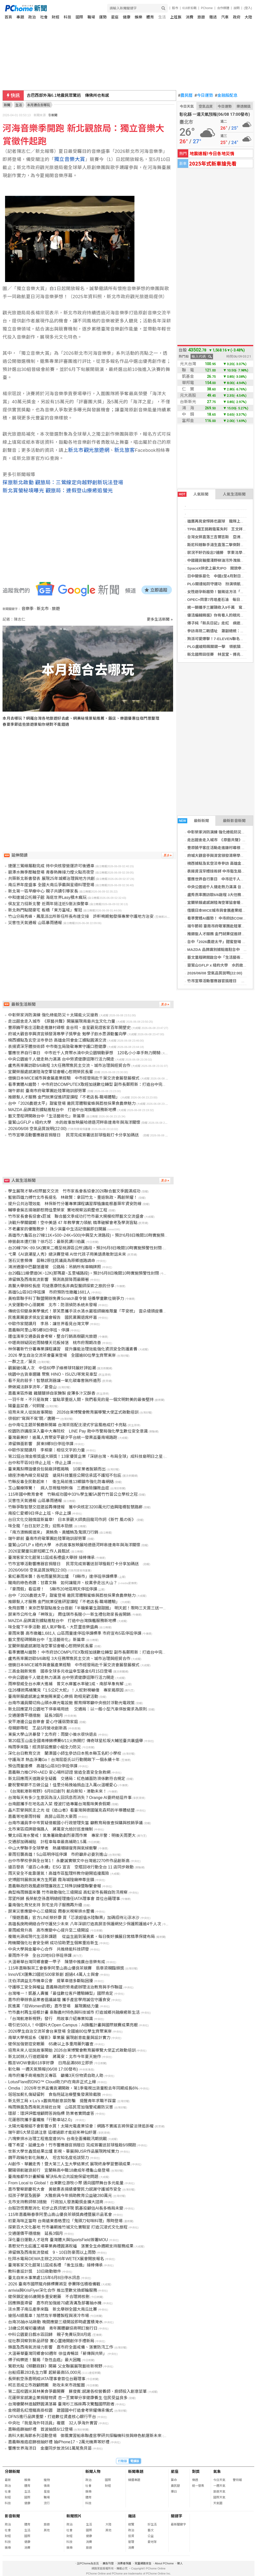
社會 (44, 17)
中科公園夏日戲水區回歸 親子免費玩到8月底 (49, 2334)
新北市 (43, 608)
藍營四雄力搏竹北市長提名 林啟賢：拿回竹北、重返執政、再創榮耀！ (72, 1197)
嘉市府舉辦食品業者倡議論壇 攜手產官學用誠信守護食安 (59, 2000)
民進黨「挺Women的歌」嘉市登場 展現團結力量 (53, 2006)
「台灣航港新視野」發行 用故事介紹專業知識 (50, 2019)
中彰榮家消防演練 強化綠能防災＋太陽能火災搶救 (53, 1015)
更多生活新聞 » (160, 619)
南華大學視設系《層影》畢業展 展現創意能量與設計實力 (59, 2037)
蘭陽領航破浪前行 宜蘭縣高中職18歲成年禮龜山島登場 (59, 2170)
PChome (207, 8)
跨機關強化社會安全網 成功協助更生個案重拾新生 (53, 1943)
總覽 (131, 2524)
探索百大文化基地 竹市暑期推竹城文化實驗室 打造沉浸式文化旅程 (68, 2227)
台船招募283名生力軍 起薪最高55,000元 (44, 2372)
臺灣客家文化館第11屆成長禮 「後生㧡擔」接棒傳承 (55, 2265)
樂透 (195, 2480)
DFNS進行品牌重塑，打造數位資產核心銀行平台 (52, 2417)
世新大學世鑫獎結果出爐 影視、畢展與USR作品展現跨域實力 (63, 2151)
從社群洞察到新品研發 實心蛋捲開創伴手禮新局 (51, 2341)
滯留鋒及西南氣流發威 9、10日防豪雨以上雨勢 (52, 2252)
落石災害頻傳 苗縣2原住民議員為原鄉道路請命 (51, 1260)
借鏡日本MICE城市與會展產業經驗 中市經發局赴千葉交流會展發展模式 (73, 1078)
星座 (115, 17)
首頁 (8, 17)
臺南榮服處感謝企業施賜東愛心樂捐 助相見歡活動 (53, 1696)
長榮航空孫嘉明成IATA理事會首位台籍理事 (46, 2379)
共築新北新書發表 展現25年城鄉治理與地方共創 (51, 878)
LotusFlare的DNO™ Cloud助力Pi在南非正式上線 (52, 2082)
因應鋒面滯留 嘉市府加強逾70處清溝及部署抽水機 (55, 2303)
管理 (131, 2542)
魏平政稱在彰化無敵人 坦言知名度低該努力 (48, 2158)
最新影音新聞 (234, 820)
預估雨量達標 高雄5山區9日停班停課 (42, 1766)
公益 (151, 2536)
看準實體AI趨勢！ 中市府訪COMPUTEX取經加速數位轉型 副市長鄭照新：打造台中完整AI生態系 (95, 1084)
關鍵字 (176, 2516)
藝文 (151, 2530)
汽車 (225, 17)
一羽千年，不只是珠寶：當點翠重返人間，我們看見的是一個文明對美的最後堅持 (81, 1399)
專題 (20, 17)
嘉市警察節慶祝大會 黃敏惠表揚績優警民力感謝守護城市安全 (64, 2189)
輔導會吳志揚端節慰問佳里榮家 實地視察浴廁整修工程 (57, 1210)
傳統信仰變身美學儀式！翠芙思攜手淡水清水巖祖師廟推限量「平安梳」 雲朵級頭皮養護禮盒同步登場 (99, 1311)
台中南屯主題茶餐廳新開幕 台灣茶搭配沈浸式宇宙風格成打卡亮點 (67, 1425)
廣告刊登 (108, 2563)
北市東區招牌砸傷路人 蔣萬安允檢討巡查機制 (50, 1829)
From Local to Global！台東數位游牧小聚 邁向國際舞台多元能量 (66, 2183)
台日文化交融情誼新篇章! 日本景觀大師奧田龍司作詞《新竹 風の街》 (72, 1519)
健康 (126, 17)
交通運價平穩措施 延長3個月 (35, 1715)
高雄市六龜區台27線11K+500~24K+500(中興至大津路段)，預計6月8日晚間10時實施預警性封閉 (94, 1235)
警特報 (237, 2480)
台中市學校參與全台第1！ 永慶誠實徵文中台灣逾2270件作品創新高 (69, 1861)
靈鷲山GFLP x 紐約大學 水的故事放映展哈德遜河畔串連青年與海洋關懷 (74, 1122)
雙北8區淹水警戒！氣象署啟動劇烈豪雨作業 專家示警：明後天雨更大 (72, 1835)
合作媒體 (223, 8)
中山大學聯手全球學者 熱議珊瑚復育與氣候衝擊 (52, 1848)
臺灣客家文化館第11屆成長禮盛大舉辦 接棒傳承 (51, 1557)
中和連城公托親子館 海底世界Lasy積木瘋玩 (47, 897)
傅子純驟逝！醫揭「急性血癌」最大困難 (44, 2360)
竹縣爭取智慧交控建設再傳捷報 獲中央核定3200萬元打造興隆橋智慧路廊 (75, 1507)
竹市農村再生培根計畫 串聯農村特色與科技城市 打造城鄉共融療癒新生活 (74, 2012)
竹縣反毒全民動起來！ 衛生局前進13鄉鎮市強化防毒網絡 (61, 1482)
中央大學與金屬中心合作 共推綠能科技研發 (48, 1949)
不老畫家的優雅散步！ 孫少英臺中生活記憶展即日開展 (57, 1229)
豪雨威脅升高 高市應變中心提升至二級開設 (48, 1930)
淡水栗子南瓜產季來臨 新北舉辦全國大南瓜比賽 (52, 2309)
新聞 (7, 105)
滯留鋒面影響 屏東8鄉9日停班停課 (40, 1444)
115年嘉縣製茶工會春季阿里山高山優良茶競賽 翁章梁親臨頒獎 (66, 1968)
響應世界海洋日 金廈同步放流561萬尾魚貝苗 (50, 2448)
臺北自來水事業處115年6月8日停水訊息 (44, 2278)
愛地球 (152, 2542)
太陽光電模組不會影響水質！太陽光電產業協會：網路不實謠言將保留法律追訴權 (81, 2126)
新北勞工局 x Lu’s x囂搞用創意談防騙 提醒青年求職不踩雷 (62, 2101)
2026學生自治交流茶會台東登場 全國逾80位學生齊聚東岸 (60, 2031)
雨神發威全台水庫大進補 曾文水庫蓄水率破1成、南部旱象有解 (66, 1684)
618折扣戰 (189, 8)
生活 (162, 17)
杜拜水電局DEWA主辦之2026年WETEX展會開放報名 (56, 2259)
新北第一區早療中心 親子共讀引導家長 (43, 891)
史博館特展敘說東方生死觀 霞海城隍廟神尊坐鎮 (51, 1880)
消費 (189, 17)
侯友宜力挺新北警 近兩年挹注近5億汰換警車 (48, 904)
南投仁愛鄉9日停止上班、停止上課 (39, 1513)
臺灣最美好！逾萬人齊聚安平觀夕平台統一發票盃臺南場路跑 (62, 1437)
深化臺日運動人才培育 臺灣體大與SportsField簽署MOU (58, 2240)
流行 (47, 2503)
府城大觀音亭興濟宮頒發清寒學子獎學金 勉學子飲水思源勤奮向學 (67, 1034)
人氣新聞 (193, 494)
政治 (32, 17)
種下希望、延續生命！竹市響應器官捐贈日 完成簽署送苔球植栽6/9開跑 (72, 2145)
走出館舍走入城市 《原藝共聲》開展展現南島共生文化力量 (61, 1021)
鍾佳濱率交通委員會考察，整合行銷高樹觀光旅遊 (52, 1336)
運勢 (103, 17)
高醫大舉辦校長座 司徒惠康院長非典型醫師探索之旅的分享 (61, 1286)
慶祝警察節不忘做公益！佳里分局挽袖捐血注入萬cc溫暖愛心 (62, 1785)
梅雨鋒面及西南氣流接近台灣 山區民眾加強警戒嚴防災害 (60, 2107)
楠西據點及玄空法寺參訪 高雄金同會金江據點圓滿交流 (57, 1040)
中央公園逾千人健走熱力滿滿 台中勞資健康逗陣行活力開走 (61, 1059)
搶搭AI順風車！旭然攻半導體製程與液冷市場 (48, 2315)
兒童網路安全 (143, 2563)
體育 (150, 17)
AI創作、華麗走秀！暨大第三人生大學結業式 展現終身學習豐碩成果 (69, 2164)
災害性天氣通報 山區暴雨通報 (35, 923)
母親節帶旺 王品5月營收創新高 (37, 1728)
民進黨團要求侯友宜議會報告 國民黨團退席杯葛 (52, 1317)
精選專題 (134, 2480)
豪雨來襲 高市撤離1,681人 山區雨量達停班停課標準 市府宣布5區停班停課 (74, 1633)
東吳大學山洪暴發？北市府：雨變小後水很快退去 (52, 1734)
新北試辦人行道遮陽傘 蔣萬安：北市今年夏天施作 (54, 2056)
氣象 (217, 2471)
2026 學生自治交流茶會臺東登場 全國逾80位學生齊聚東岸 (62, 1355)
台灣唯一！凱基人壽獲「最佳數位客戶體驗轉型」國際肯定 (60, 1993)
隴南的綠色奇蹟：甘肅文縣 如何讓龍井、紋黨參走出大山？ (62, 1583)
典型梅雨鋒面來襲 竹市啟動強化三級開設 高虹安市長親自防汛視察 (68, 1892)
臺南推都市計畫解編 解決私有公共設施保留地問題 (53, 2176)
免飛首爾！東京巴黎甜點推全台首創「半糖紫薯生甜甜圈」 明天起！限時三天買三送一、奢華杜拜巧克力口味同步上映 (113, 1608)
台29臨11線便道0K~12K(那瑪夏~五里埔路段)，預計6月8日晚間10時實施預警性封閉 (83, 1273)
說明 (236, 8)
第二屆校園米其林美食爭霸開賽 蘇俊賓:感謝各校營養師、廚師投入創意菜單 (77, 2391)
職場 (91, 17)
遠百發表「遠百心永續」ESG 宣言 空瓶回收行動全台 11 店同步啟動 (71, 1867)
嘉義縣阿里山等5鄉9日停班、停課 (38, 1330)
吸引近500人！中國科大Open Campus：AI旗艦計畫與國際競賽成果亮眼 (73, 2025)
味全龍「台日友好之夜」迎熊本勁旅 (40, 1526)
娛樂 (138, 17)
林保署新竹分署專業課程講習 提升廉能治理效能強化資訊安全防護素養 (72, 1349)
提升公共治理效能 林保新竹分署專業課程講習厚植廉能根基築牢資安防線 (75, 1204)
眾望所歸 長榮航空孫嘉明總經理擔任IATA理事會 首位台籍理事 (64, 1898)
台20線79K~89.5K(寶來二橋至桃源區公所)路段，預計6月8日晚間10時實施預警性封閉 (85, 1248)
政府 (237, 17)
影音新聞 (12, 2516)
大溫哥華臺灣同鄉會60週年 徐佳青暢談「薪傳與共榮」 (57, 2353)
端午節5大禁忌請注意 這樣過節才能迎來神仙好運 (52, 2132)
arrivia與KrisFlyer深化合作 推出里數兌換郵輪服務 (52, 2290)
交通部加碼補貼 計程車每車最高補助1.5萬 (47, 1842)
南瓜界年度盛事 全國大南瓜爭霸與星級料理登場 (51, 885)
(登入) (248, 8)
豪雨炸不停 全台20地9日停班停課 (40, 1955)
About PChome (164, 2563)
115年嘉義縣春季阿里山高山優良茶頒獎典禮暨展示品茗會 (60, 2214)
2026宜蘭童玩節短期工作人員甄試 (39, 1551)
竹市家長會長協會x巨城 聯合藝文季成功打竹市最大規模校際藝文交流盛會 (76, 1216)
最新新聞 (193, 820)
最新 (8, 2480)
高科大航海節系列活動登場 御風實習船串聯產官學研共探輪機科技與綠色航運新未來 (85, 2435)
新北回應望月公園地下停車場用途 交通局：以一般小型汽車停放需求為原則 (77, 1709)
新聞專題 (135, 2471)
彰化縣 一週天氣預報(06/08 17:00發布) (43, 2069)
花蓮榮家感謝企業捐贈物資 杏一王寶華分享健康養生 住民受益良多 (68, 2398)
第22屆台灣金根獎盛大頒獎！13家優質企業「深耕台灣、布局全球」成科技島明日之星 (85, 1456)
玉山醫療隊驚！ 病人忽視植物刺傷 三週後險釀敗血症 (58, 1488)
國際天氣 (219, 2497)
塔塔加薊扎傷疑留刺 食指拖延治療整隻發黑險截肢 (54, 2094)
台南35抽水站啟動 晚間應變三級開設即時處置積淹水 (55, 2322)
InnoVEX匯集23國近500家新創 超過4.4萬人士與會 (53, 1974)
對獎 (196, 2471)
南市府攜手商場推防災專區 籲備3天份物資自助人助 (55, 2075)
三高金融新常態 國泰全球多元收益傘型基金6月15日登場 (60, 1671)
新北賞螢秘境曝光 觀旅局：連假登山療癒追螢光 (58, 490)
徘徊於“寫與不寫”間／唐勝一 (33, 1418)
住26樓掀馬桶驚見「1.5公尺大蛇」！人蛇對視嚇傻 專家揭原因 (65, 1690)
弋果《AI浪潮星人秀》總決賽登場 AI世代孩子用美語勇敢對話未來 (67, 1254)
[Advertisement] (89, 779)
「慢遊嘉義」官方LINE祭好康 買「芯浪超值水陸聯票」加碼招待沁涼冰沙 (73, 1917)
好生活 (152, 2524)
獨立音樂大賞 (69, 159)
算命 (174, 2480)
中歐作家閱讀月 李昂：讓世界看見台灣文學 (48, 1324)
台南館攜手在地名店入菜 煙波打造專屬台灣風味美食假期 (59, 1804)
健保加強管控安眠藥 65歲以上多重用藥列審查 (51, 2044)
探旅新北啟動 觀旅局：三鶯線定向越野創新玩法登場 (63, 482)
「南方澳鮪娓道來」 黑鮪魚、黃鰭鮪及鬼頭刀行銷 (53, 1532)
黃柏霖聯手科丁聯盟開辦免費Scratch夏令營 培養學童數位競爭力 (66, 1298)
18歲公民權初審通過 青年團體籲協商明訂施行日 (53, 2328)
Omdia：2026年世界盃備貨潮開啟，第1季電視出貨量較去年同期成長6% (73, 2088)
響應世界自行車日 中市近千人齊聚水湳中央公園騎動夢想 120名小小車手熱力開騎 (84, 1053)
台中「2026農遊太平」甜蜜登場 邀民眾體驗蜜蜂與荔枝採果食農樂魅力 (71, 1103)
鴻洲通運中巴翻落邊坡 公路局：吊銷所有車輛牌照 (54, 1267)
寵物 (47, 2480)
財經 (55, 17)
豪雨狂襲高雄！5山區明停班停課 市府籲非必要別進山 (57, 1854)
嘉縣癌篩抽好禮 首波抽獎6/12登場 (40, 2429)
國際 (79, 17)
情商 (47, 2486)
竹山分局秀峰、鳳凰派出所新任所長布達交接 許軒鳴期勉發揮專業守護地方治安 (81, 916)
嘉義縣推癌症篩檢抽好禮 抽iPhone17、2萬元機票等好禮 (58, 2442)
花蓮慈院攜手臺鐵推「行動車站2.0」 (41, 2120)
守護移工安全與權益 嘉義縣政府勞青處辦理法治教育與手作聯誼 (65, 1987)
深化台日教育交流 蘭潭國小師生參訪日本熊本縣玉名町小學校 (64, 1753)
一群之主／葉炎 (22, 1362)
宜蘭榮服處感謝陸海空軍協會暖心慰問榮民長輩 (50, 1072)
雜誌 (213, 17)
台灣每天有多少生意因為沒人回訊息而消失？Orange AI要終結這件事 (69, 1797)
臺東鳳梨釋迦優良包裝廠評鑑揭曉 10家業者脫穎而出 (57, 1469)
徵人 (180, 2563)
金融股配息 (226, 95)
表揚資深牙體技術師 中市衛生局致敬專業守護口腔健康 (57, 1046)
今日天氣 (187, 106)
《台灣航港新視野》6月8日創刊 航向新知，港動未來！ (57, 1791)
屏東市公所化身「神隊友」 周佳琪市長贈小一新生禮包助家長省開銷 (69, 1614)
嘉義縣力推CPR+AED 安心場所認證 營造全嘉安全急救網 (59, 1772)
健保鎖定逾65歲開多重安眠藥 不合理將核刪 (48, 2296)
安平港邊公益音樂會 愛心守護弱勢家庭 (43, 1722)
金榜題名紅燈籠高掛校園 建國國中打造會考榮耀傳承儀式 (60, 2410)
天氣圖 (217, 2503)
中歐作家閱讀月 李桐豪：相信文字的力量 (46, 1450)
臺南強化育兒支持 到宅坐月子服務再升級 (45, 1905)
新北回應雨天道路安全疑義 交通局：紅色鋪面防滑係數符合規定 (66, 1778)
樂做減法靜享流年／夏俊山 (32, 1387)
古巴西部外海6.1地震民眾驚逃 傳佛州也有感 (68, 95)
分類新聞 (12, 2471)
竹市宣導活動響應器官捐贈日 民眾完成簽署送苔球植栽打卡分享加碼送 (75, 1135)
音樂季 (27, 608)
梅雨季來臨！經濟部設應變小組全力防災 (44, 1747)
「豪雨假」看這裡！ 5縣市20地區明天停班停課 (52, 1589)
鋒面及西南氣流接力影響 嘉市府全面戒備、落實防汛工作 (60, 2347)
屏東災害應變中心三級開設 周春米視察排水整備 (51, 1911)
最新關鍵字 (178, 2524)
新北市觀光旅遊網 (88, 450)
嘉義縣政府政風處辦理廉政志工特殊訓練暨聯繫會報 (54, 1886)
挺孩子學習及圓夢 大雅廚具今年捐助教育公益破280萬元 (60, 2195)
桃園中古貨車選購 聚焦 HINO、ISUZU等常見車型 (52, 1374)
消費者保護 (124, 2563)
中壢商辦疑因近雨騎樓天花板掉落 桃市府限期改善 (54, 1343)
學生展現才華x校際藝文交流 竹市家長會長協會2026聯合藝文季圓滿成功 (74, 1191)
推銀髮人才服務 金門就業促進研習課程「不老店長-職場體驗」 (64, 1097)
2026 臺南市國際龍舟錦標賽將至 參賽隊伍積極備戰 (54, 2284)
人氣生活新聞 (234, 494)
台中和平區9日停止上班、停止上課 (39, 1463)
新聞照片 (74, 2516)
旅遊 (201, 17)
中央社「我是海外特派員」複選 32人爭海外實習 (53, 2423)
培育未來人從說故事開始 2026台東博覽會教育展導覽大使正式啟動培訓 (73, 1412)
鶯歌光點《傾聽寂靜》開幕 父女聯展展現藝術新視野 (55, 2366)
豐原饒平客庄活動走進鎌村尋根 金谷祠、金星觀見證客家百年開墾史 (69, 1027)
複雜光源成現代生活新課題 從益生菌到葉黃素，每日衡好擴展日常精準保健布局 (81, 1936)
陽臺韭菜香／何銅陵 (26, 1406)
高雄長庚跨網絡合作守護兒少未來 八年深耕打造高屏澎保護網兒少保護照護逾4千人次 (84, 1924)
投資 (131, 2536)
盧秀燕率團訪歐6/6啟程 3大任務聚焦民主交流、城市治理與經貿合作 (69, 1065)
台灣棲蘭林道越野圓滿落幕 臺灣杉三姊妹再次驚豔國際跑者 (61, 2404)
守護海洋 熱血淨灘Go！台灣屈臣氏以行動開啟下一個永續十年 (64, 1760)
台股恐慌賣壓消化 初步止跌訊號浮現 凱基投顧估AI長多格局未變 (65, 2208)
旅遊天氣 (219, 2491)
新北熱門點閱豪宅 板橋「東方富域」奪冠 (45, 910)
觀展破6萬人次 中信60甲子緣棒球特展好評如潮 (52, 1368)
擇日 (174, 2491)
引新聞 (52, 115)
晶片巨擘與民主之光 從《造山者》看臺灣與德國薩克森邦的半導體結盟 (71, 1810)
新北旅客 (124, 450)
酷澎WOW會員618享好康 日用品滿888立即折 (50, 2063)
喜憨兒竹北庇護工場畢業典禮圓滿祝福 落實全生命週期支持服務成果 (70, 2246)
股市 (175, 8)
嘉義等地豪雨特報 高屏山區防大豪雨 (42, 1816)
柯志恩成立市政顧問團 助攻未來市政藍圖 (46, 2385)
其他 (47, 2530)
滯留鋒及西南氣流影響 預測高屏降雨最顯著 (48, 1279)
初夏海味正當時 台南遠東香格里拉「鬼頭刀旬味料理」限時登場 (65, 2221)
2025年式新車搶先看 (213, 163)
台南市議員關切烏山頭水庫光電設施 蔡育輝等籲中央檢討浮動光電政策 (71, 1703)
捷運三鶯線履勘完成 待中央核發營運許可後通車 (51, 866)
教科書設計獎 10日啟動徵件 (34, 2271)
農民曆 (185, 95)
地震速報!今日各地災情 (212, 153)
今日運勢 (204, 95)
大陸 (248, 17)
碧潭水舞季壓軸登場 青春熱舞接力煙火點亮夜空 (51, 872)
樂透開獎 (244, 106)
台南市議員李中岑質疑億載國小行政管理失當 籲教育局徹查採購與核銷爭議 (75, 1823)
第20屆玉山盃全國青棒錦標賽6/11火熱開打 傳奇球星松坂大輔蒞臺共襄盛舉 (75, 1741)
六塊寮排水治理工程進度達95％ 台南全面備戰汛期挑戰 (57, 2139)
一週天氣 (219, 2486)
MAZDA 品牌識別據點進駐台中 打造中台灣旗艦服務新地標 (62, 1110)
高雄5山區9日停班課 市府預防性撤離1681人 (49, 1292)
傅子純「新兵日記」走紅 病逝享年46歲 (221, 623)
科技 (67, 17)
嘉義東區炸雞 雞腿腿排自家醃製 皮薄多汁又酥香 (51, 1393)
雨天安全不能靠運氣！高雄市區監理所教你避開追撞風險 (58, 1873)
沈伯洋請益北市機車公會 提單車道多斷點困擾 (50, 1981)
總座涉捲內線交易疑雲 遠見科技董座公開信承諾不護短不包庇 (64, 1475)
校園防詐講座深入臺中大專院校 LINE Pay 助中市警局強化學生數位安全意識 (78, 1431)
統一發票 (198, 2486)
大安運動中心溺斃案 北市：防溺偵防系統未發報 (52, 1305)
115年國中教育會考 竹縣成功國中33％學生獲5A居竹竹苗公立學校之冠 (72, 1494)
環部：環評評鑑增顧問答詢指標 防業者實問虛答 (51, 2113)
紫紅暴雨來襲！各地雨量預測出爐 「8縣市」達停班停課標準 (63, 1576)
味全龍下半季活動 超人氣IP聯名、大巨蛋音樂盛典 (53, 1627)
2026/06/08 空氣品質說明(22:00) (214, 973)
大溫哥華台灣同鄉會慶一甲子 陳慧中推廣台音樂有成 (56, 1962)
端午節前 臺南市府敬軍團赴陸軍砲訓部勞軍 (47, 1091)
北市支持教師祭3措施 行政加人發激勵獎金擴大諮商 (55, 2202)
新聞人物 (93, 2471)
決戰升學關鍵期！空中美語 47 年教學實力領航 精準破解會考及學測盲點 (72, 1223)
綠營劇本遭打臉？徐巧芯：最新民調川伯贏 (46, 1241)
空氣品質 (206, 106)
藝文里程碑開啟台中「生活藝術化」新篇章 (46, 1116)
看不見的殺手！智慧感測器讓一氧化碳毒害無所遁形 (54, 1380)
